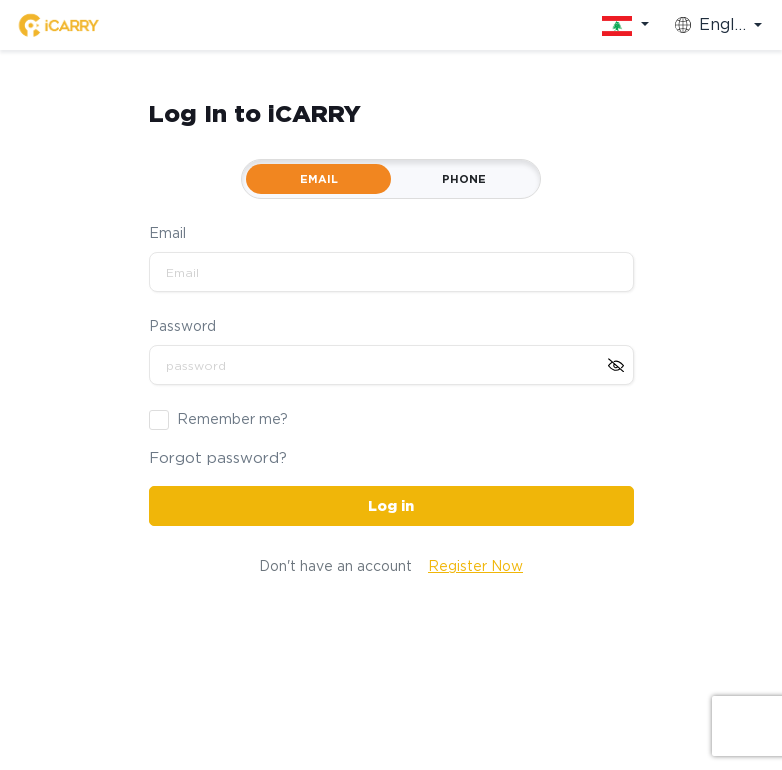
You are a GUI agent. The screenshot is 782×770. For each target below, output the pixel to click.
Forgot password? (218, 458)
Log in (391, 506)
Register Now (475, 566)
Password (182, 326)
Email (167, 233)
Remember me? (232, 419)
